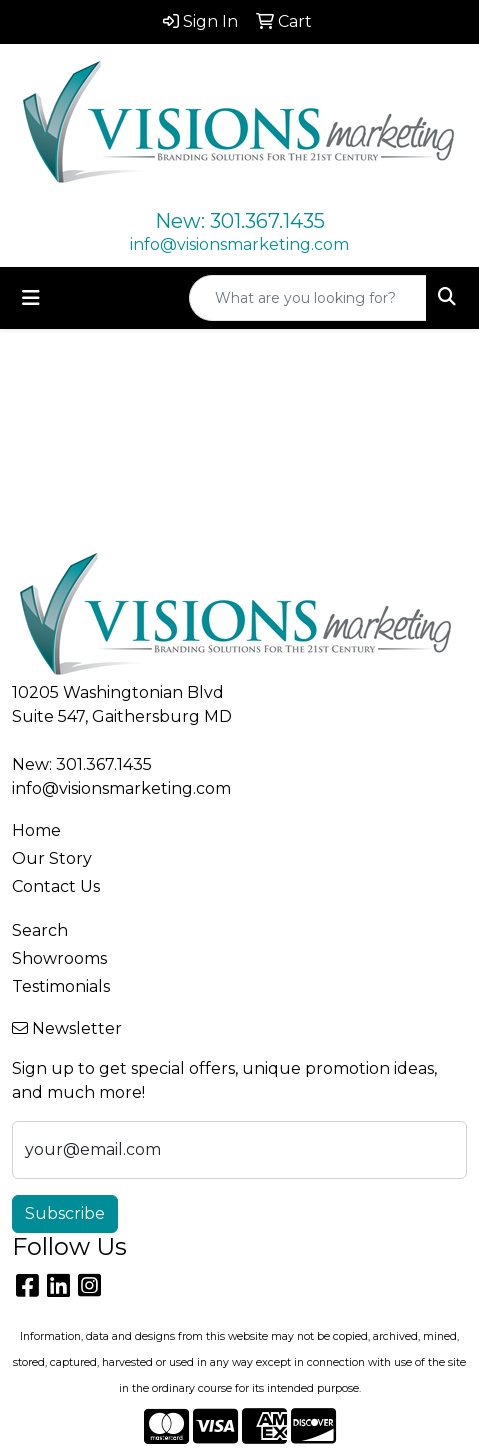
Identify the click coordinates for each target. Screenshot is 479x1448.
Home (36, 830)
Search (40, 930)
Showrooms (59, 958)
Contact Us (56, 886)
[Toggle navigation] (31, 298)
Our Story (52, 858)
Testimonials (61, 986)
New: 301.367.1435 (240, 221)
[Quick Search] (308, 298)
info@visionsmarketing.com (239, 244)
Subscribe (65, 1213)
